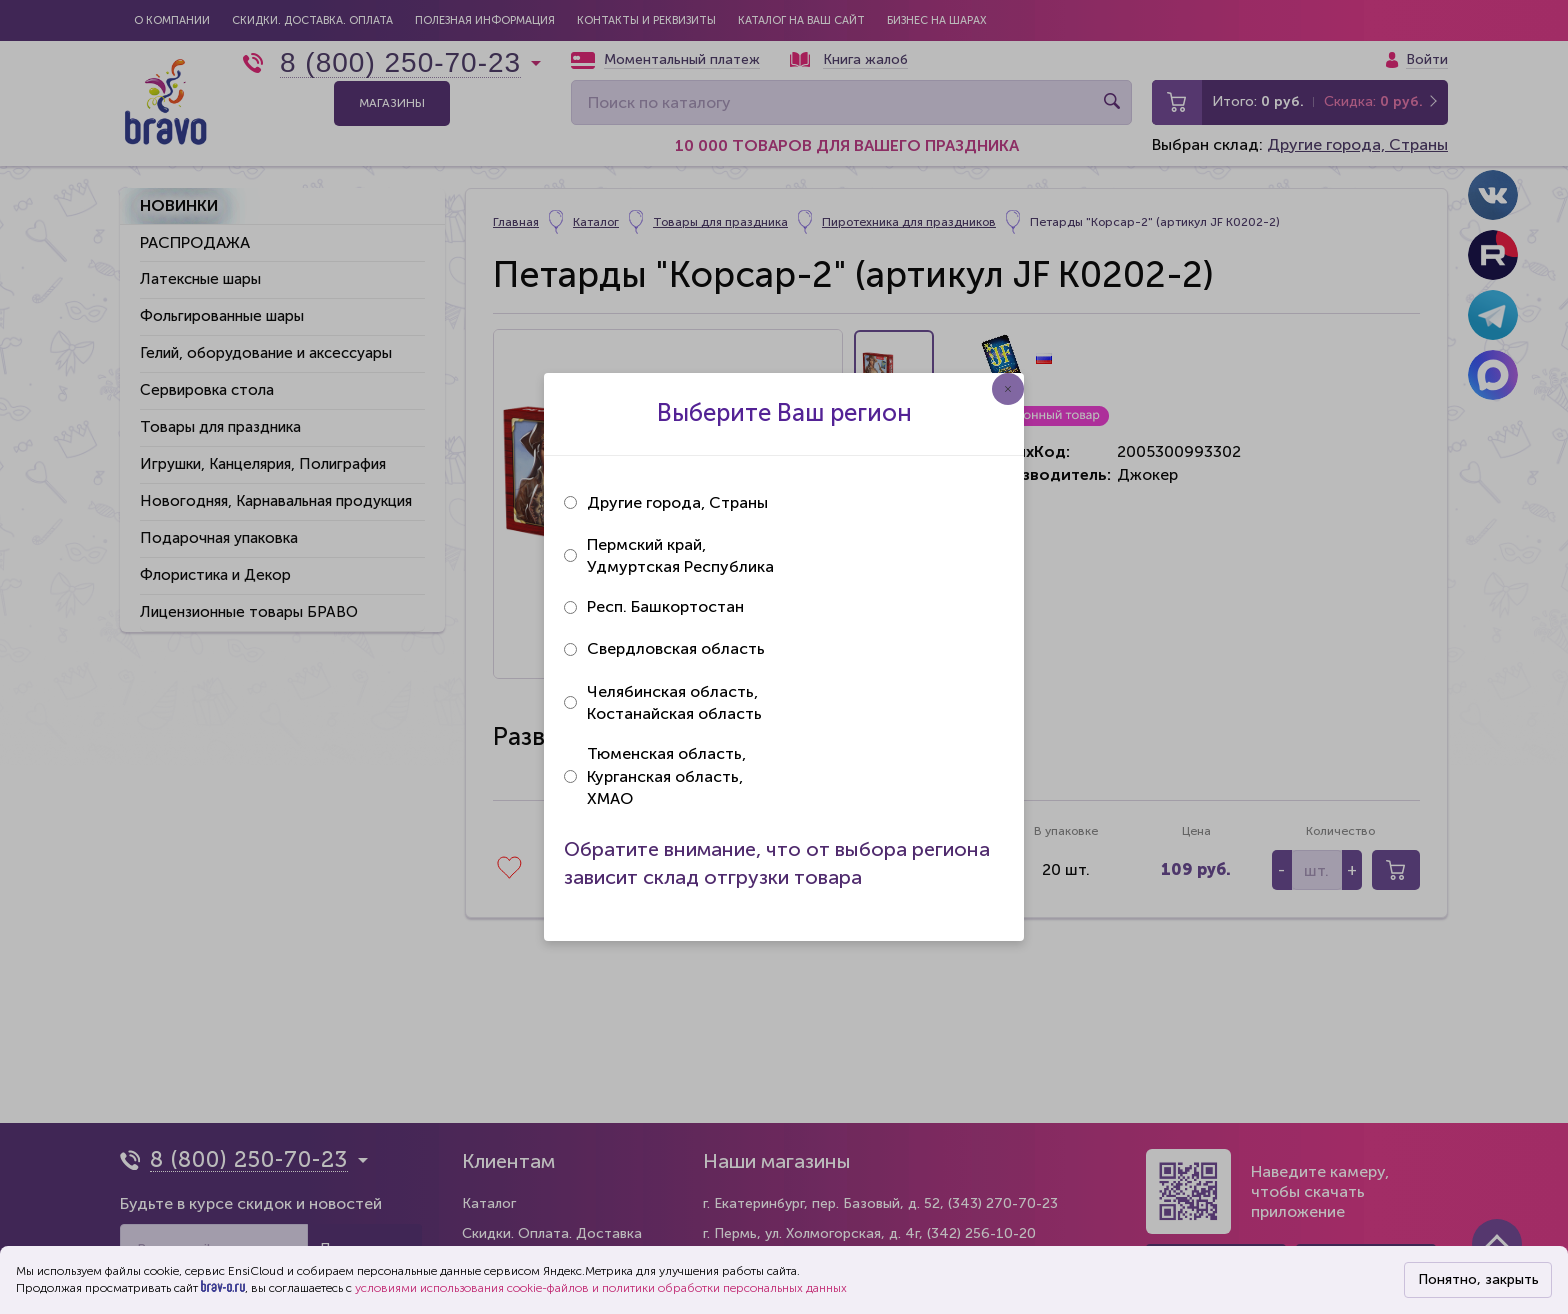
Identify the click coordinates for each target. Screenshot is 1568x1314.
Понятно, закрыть (1478, 1279)
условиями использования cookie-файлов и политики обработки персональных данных (601, 1288)
